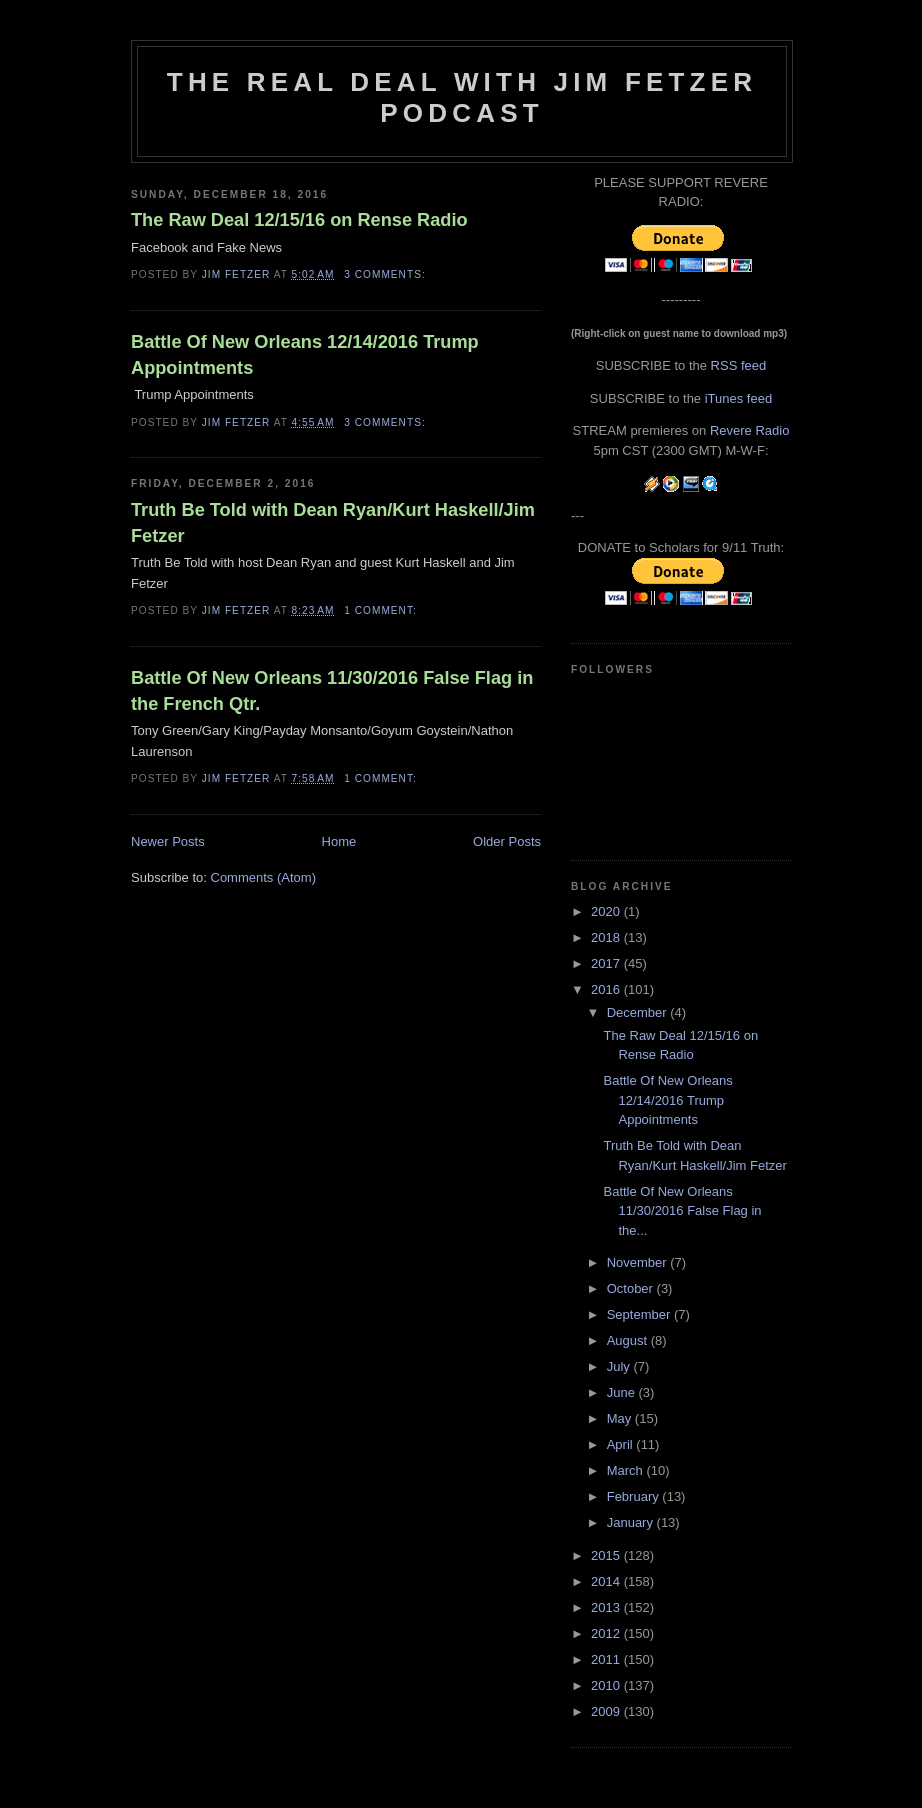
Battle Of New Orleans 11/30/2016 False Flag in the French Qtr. (332, 690)
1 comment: (382, 610)
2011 (607, 1659)
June (623, 1392)
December (639, 1012)
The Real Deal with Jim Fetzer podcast (462, 97)
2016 (607, 989)
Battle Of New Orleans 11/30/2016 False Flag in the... (682, 1211)
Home (339, 841)
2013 (607, 1607)
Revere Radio (750, 430)
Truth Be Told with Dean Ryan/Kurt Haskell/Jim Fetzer (333, 522)
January (632, 1522)
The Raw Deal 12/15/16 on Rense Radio (299, 220)
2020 (607, 911)
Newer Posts (168, 841)
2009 (607, 1711)
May (621, 1418)
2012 (607, 1633)
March (627, 1470)
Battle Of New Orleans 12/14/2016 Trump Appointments (305, 354)
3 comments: (386, 274)
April (622, 1444)
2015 (607, 1555)
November (639, 1262)
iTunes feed (738, 398)
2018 (607, 937)
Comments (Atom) (263, 877)
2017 (607, 963)
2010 (607, 1685)
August (629, 1340)
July (620, 1366)
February (635, 1496)
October (632, 1288)
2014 (607, 1581)
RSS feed (739, 365)
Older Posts (507, 841)
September (640, 1314)
